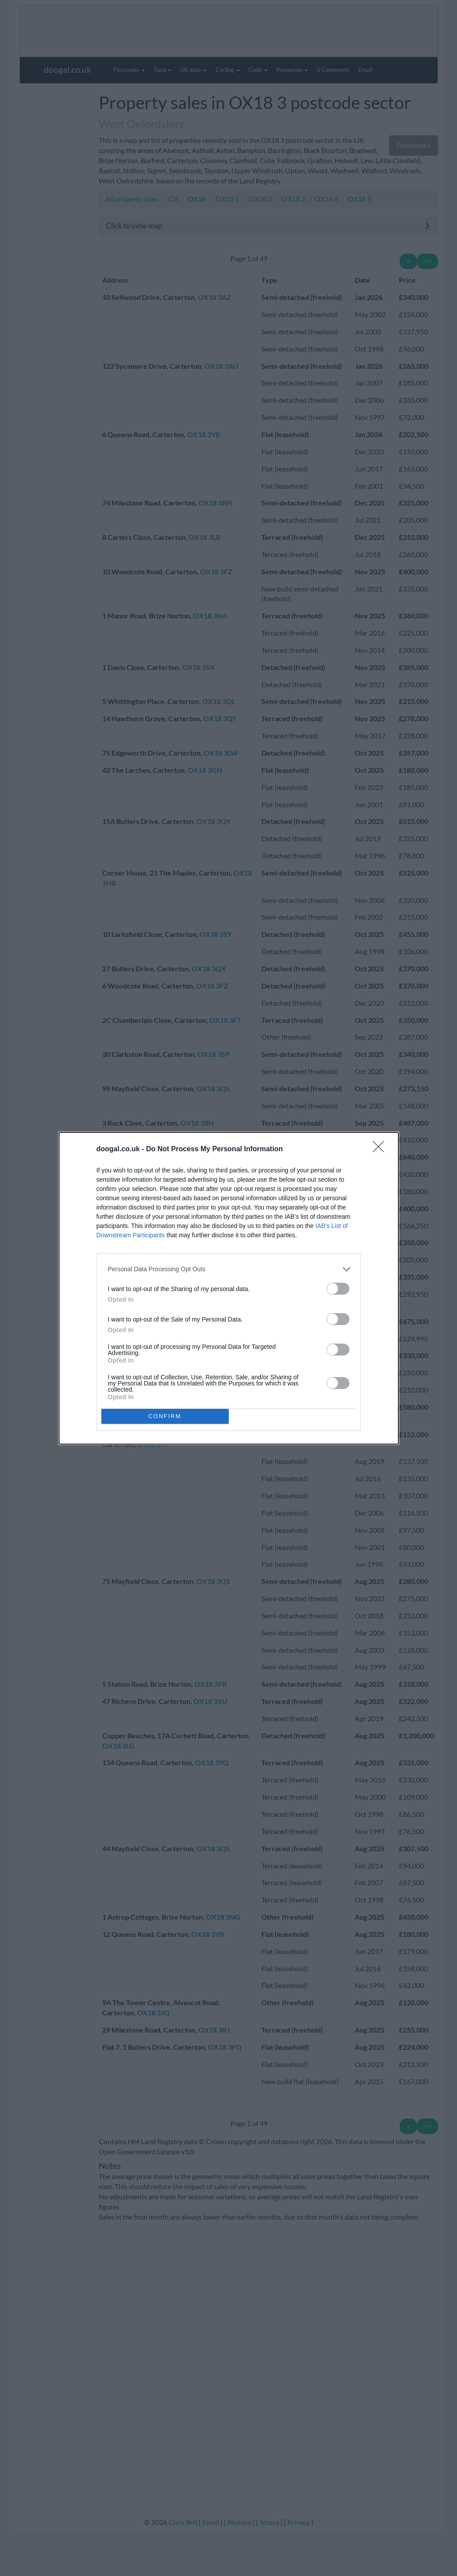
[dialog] (228, 1288)
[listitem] (228, 1269)
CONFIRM (165, 1416)
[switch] (338, 1289)
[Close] (381, 1149)
